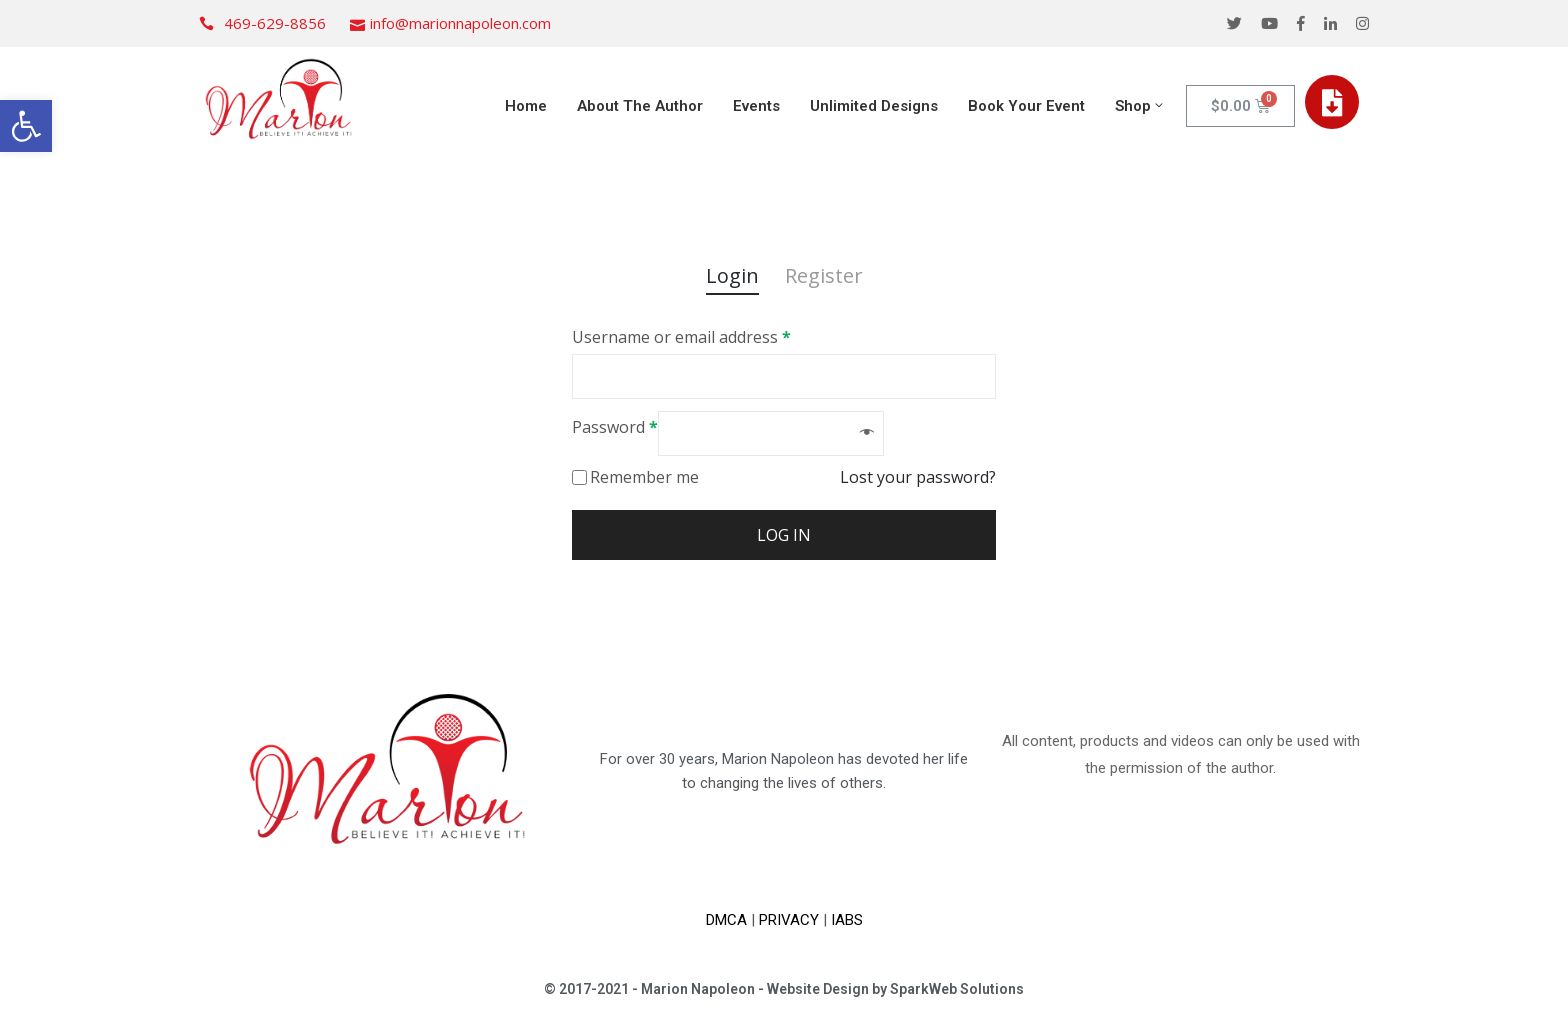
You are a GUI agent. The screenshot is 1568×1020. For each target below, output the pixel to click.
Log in (784, 535)
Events (756, 106)
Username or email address (681, 337)
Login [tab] (732, 275)
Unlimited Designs (874, 106)
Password (615, 427)
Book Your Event (1026, 106)
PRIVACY (789, 920)
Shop (1140, 106)
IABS (847, 920)
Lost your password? (918, 477)
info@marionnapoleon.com (460, 23)
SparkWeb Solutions (957, 989)
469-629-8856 (275, 23)
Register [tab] (824, 275)
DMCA (726, 920)
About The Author (640, 106)
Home (526, 106)
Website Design (818, 989)
